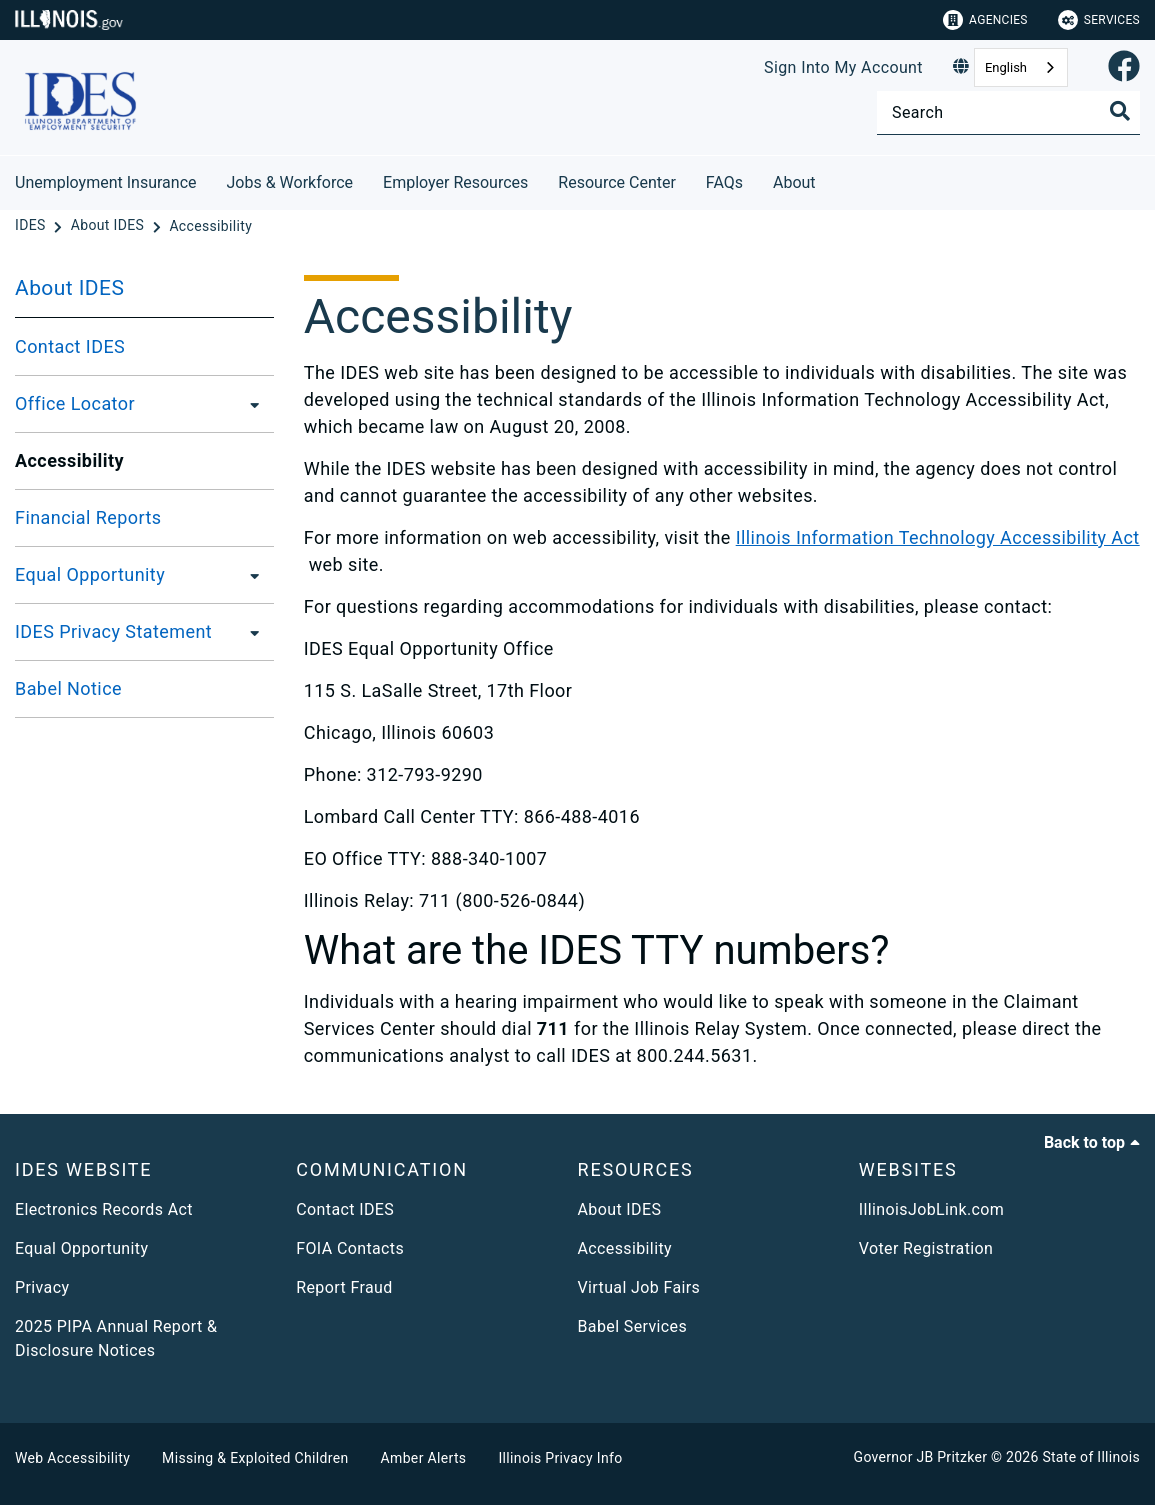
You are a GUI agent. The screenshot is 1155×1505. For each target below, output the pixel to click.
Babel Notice (68, 688)
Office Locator (75, 403)
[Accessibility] (210, 226)
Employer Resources (455, 182)
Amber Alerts (424, 1458)
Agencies (985, 20)
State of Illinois (1091, 1457)
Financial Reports (88, 517)
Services (1099, 20)
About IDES (69, 288)
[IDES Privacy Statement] (249, 632)
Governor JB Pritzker (921, 1457)
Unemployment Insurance (106, 182)
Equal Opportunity (90, 574)
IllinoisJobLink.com (932, 1209)
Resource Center (617, 182)
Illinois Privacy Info (560, 1458)
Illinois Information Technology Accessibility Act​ (938, 537)
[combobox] (1021, 67)
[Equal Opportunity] (249, 575)
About (794, 182)
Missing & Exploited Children (255, 1458)
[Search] (1008, 112)
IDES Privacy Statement (113, 631)
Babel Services (633, 1326)
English (1006, 67)
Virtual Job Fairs (639, 1287)
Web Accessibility (72, 1458)
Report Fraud (344, 1287)
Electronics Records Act (104, 1209)
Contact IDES (70, 346)
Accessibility (625, 1248)
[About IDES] (109, 226)
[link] (1124, 67)
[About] (831, 179)
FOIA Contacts (350, 1248)
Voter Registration (926, 1248)
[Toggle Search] (1120, 111)
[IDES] (32, 226)
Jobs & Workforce (290, 182)
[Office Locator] (249, 404)
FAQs (724, 182)
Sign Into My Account (843, 67)
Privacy (42, 1287)
